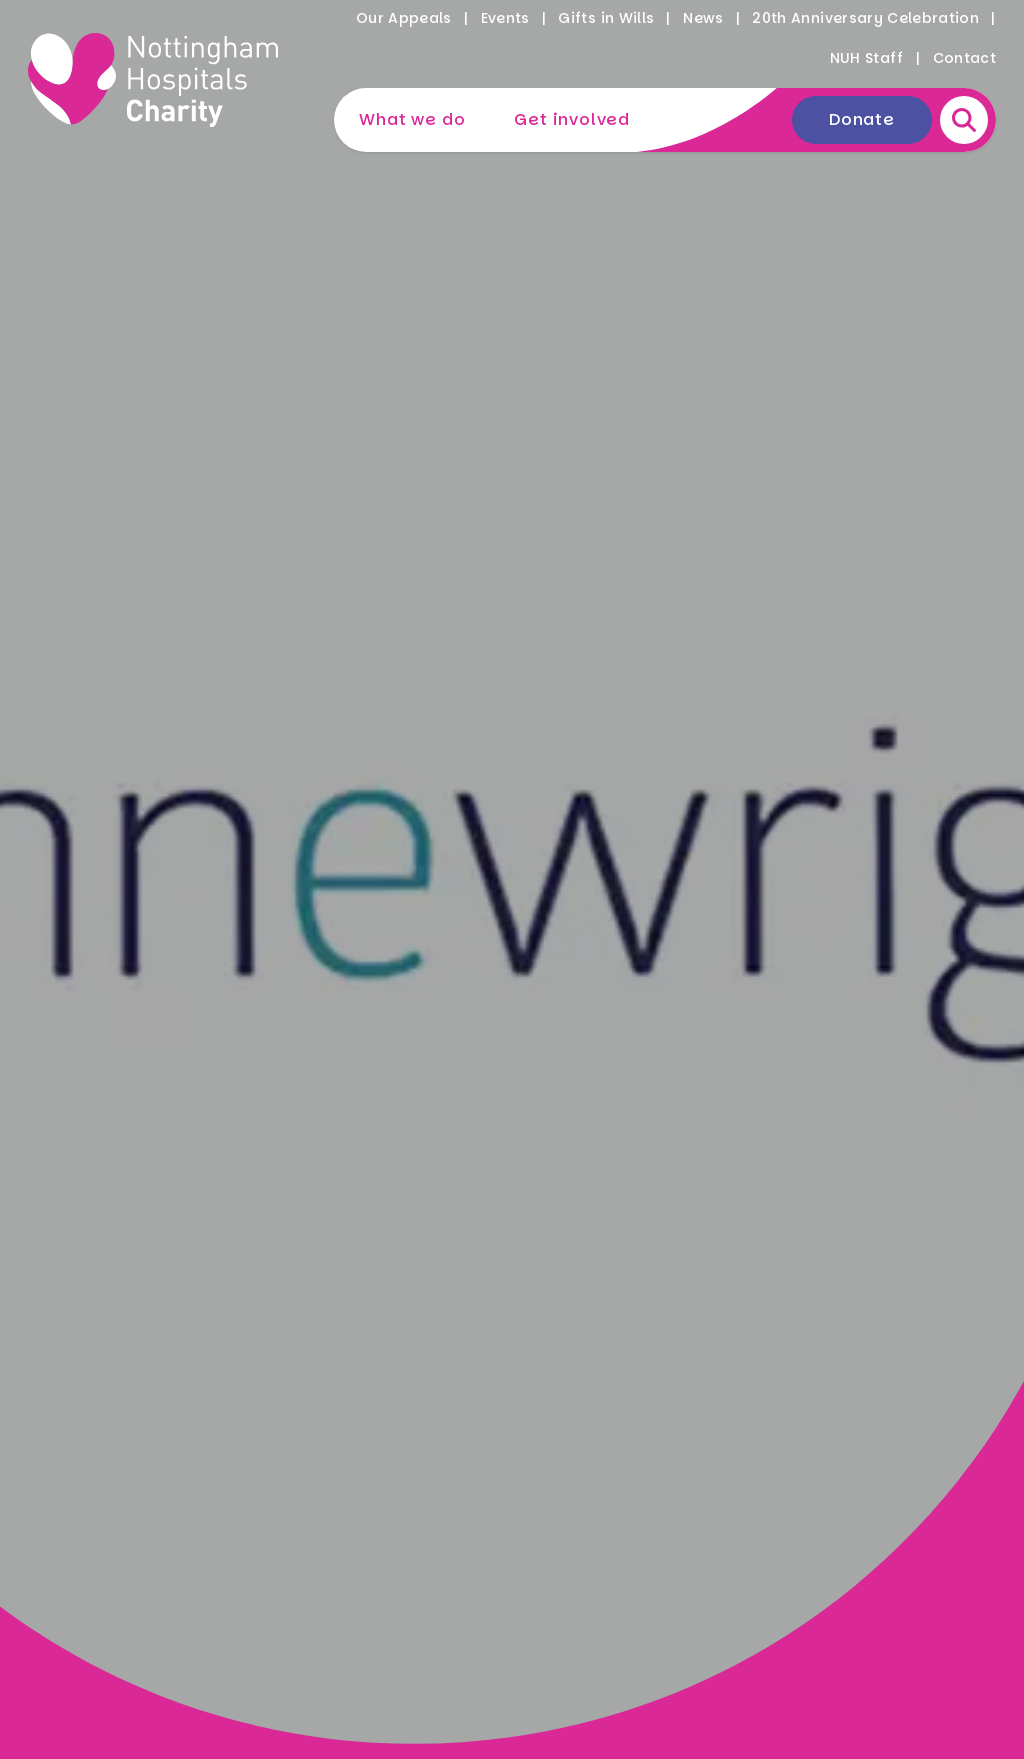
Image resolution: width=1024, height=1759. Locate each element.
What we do (412, 119)
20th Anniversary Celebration (865, 18)
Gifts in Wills (606, 18)
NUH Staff (867, 58)
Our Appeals (404, 18)
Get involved (572, 119)
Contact (964, 58)
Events (505, 18)
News (703, 18)
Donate (862, 119)
